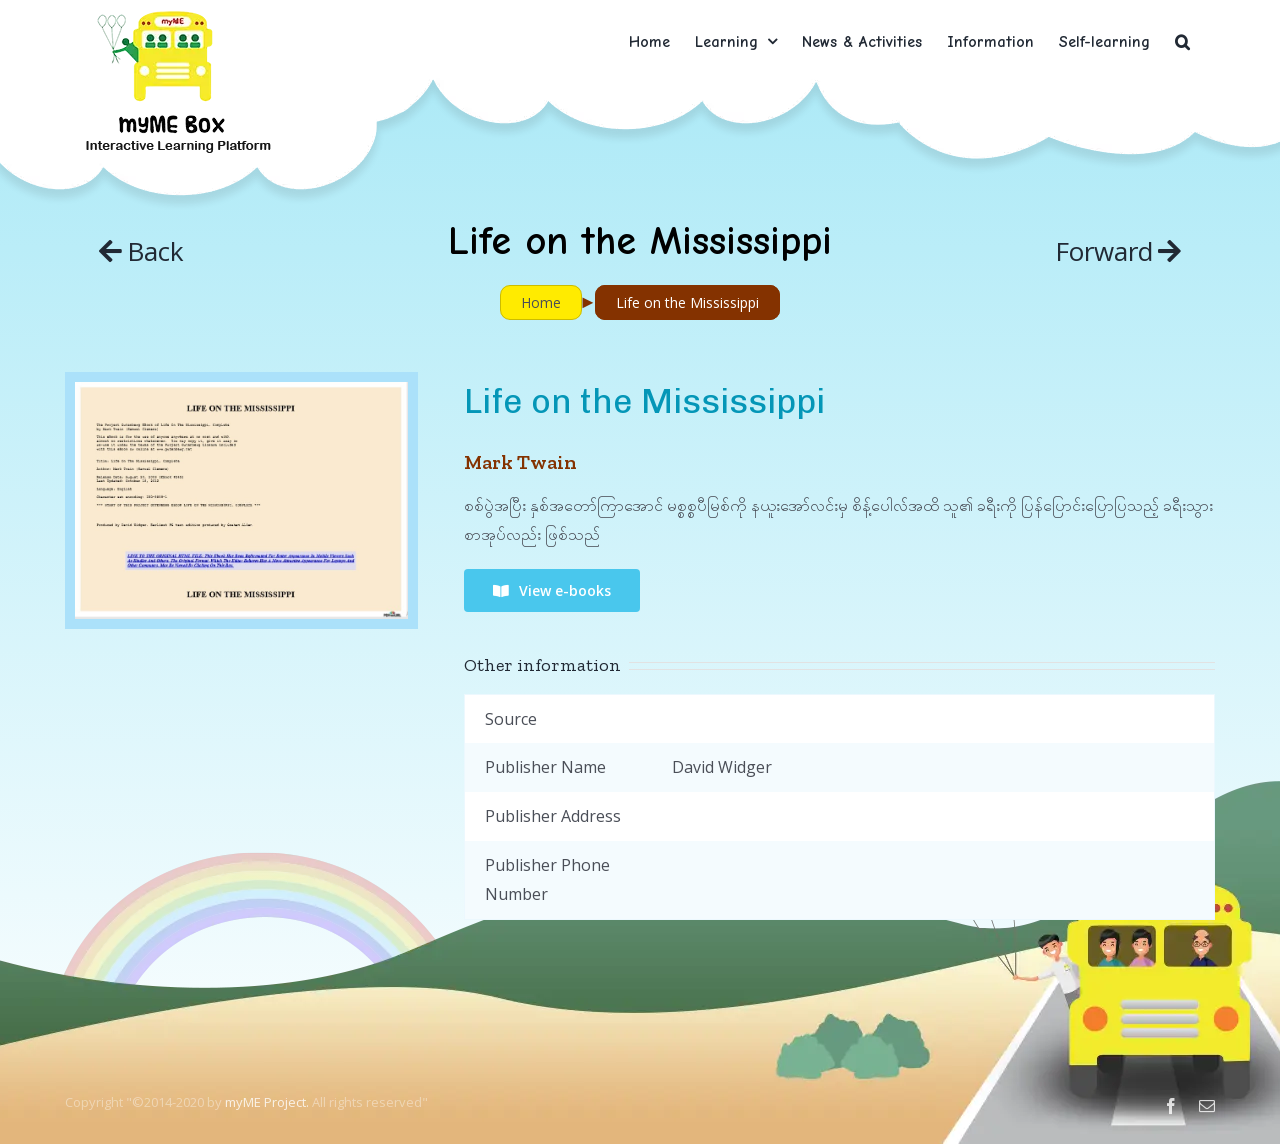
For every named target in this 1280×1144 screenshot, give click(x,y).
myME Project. (267, 1102)
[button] (1182, 41)
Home (541, 302)
